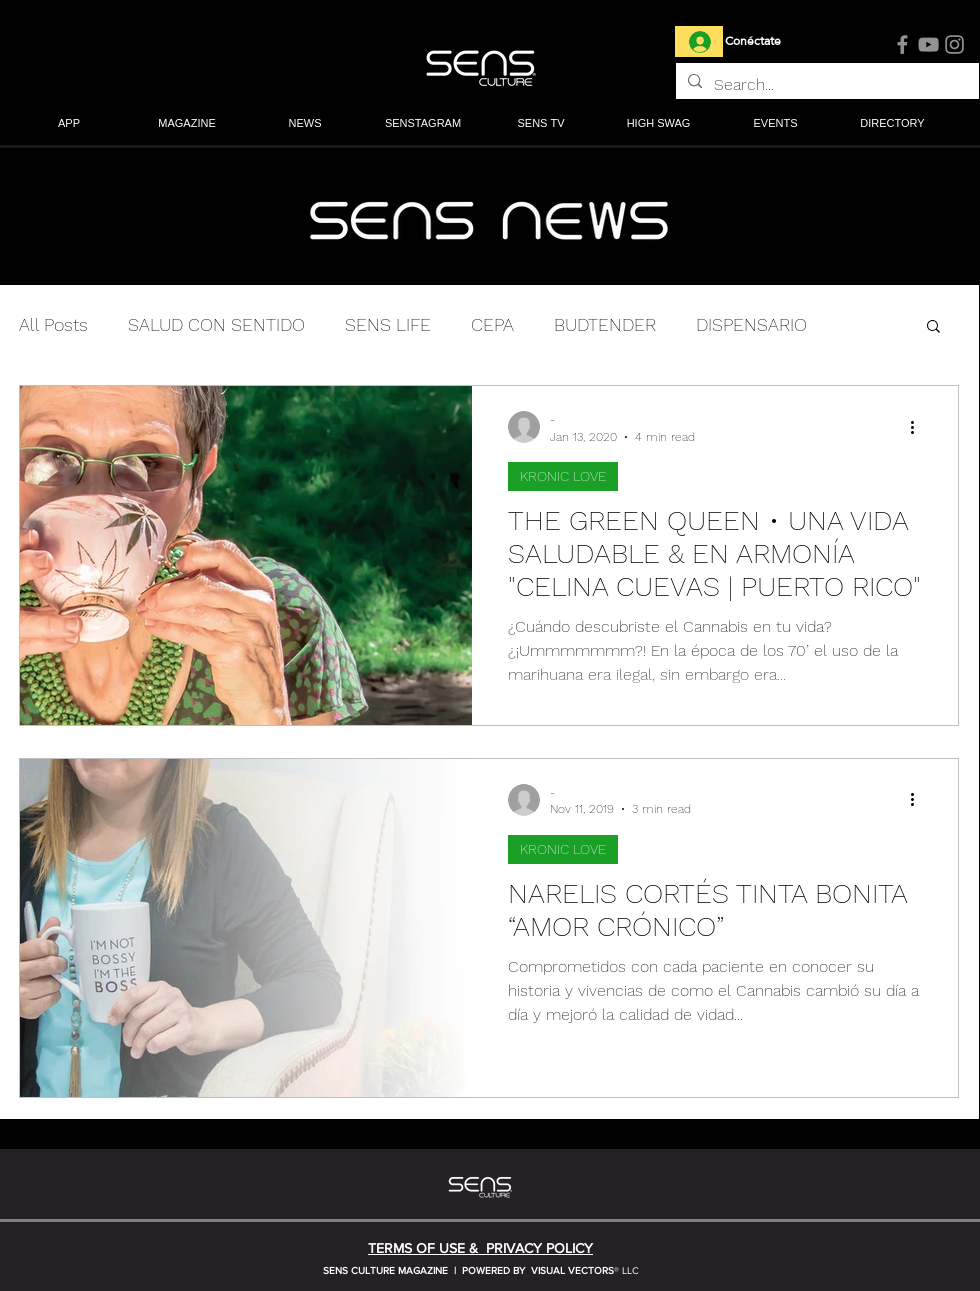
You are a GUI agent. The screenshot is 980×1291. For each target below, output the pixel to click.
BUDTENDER (605, 324)
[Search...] (825, 85)
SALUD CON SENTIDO (216, 324)
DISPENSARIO (751, 324)
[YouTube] (928, 44)
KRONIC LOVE (563, 476)
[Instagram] (954, 44)
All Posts (53, 324)
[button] (187, 124)
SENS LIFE (388, 324)
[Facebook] (902, 44)
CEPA (492, 324)
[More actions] (919, 427)
